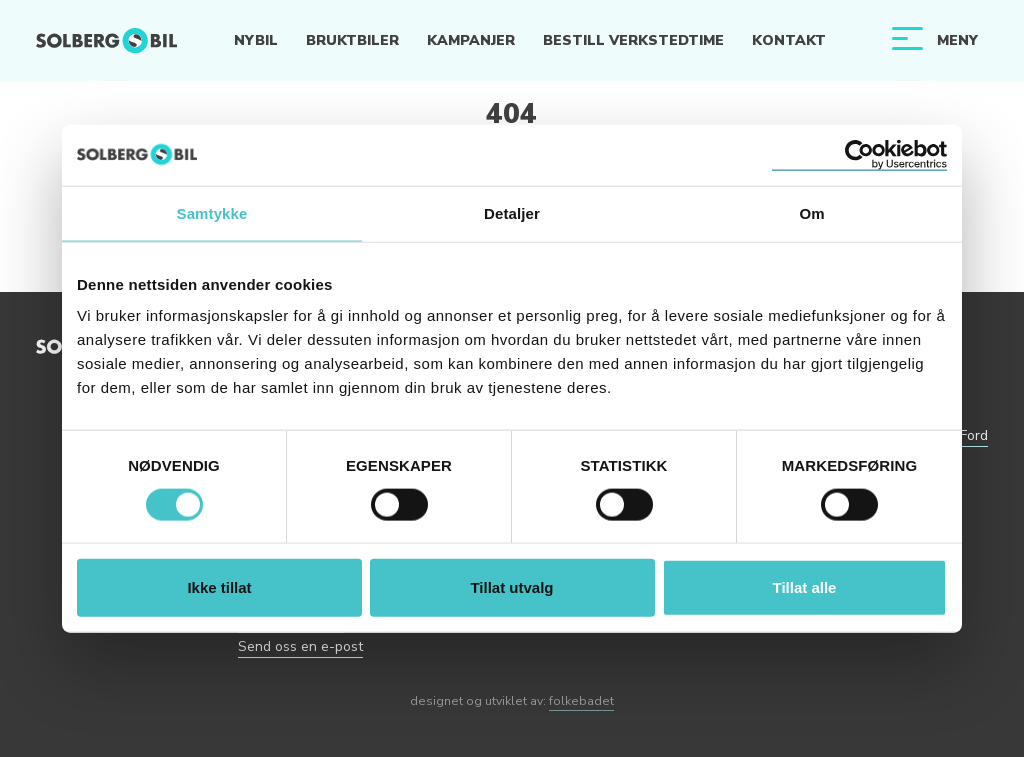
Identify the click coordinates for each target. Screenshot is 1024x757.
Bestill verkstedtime (633, 40)
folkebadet (581, 701)
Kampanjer (471, 40)
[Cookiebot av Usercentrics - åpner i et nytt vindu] (859, 154)
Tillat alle (805, 587)
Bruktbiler (352, 40)
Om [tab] (811, 212)
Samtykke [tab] (212, 212)
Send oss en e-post (300, 646)
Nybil (256, 40)
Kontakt (789, 40)
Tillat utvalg (511, 587)
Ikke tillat (219, 587)
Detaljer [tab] (512, 212)
